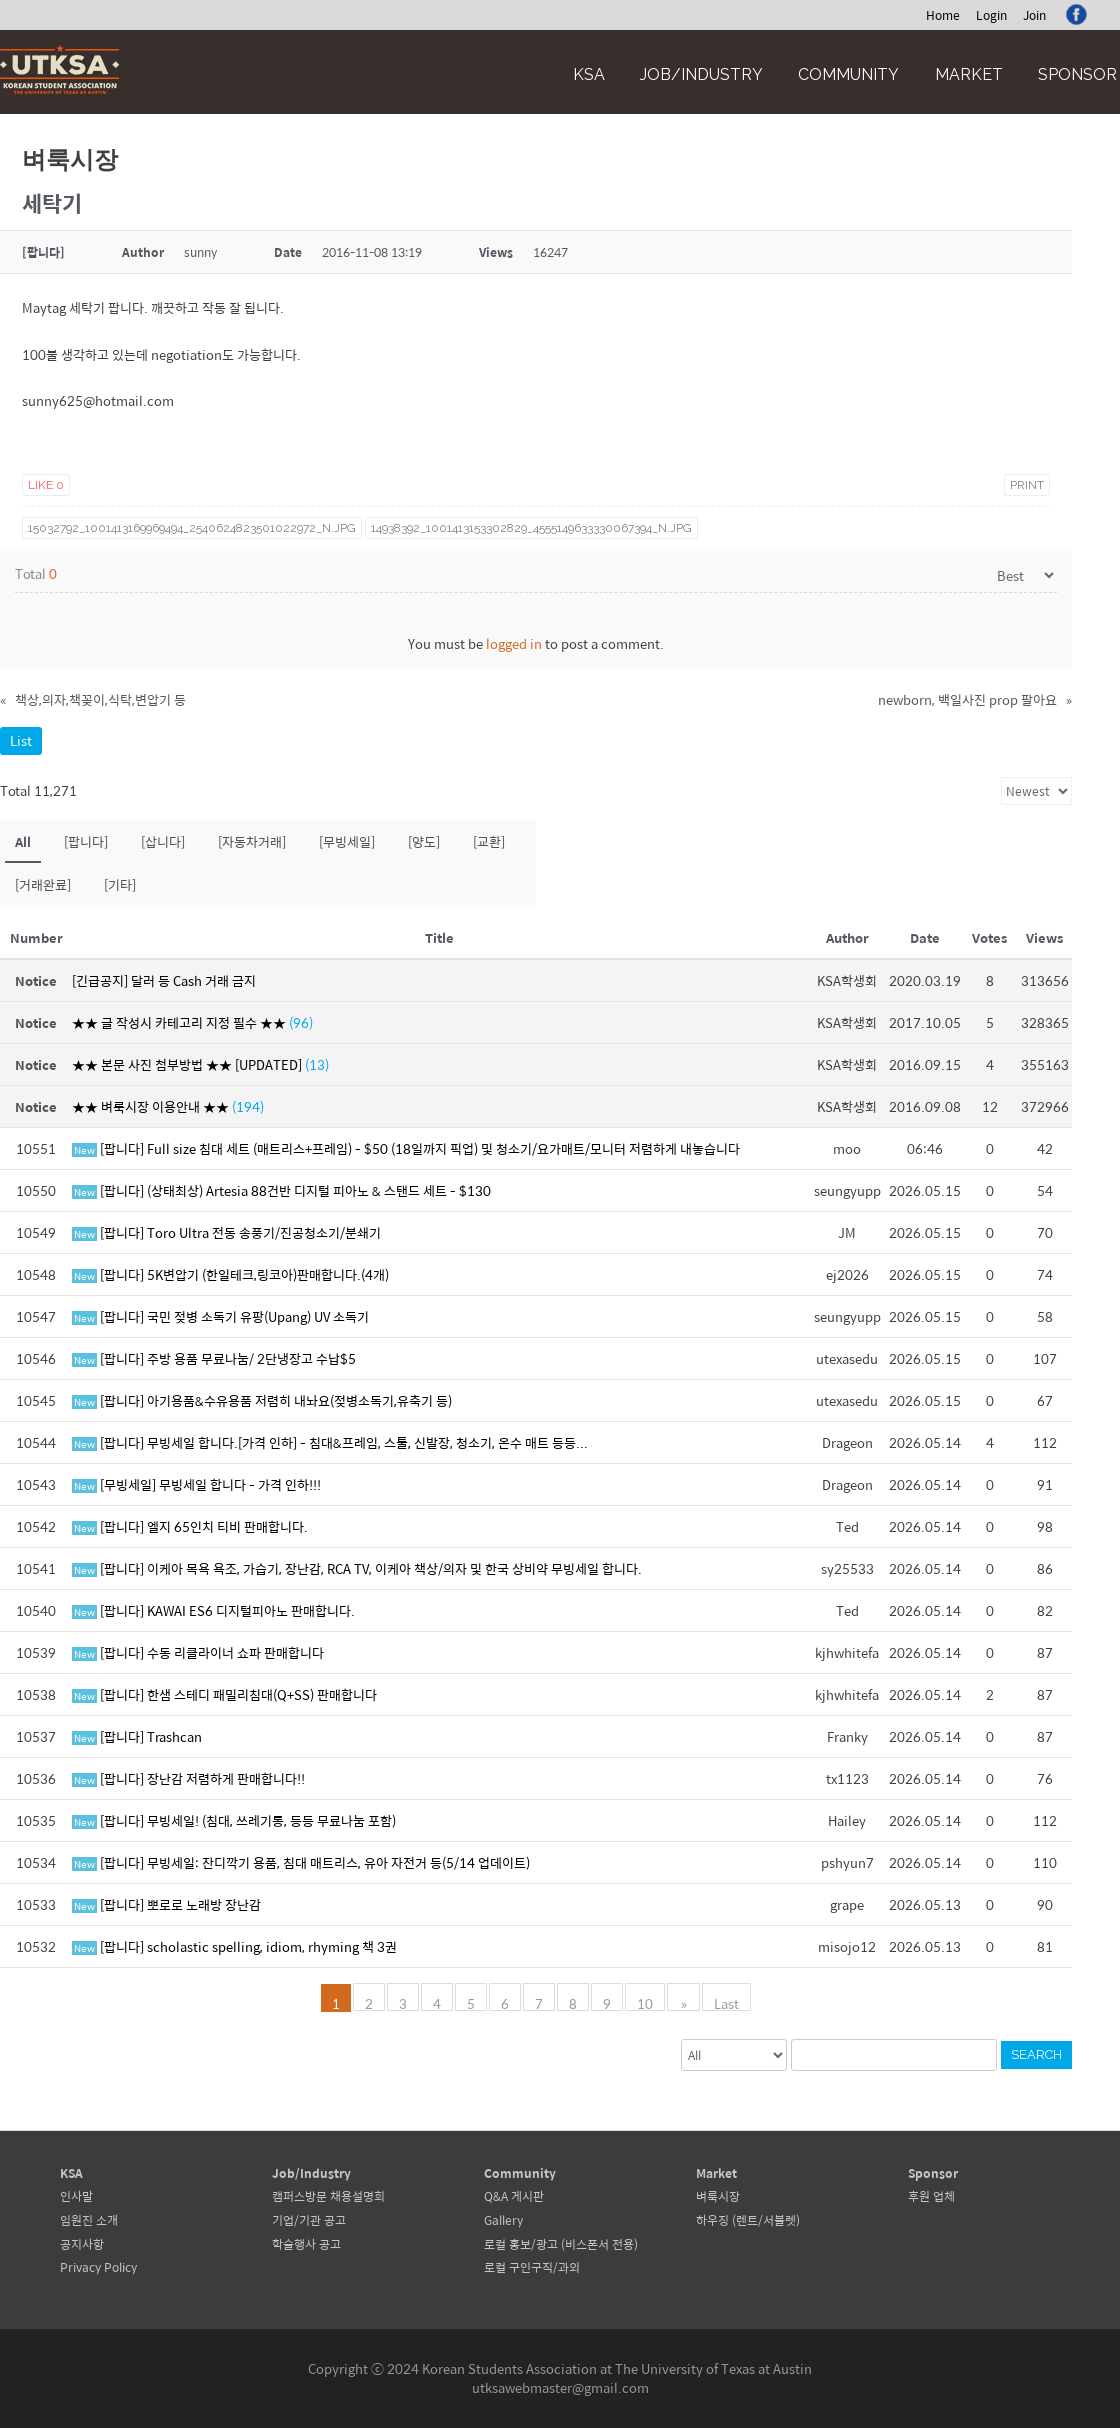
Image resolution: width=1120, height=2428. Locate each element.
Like (46, 485)
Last (725, 2002)
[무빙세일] (347, 841)
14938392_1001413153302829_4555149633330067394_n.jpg (531, 528)
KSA (589, 74)
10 (647, 2002)
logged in (514, 643)
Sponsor (1077, 74)
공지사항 (82, 2244)
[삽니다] (163, 841)
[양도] (424, 841)
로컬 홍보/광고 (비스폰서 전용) (561, 2244)
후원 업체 (931, 2196)
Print (1027, 485)
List (21, 740)
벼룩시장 (718, 2196)
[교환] (489, 841)
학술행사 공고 (306, 2244)
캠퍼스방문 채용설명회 (328, 2196)
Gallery (503, 2220)
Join (1034, 15)
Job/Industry (701, 74)
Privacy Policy (98, 2267)
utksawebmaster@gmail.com (560, 2387)
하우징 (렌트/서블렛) (748, 2220)
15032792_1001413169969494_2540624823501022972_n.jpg (192, 528)
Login (991, 15)
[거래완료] (43, 884)
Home (943, 15)
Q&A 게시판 (514, 2196)
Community (848, 74)
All (23, 841)
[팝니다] (86, 841)
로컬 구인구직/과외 (532, 2267)
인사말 (76, 2196)
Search (1036, 2054)
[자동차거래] (252, 841)
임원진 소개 (89, 2220)
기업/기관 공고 (309, 2220)
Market (969, 74)
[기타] (120, 884)
